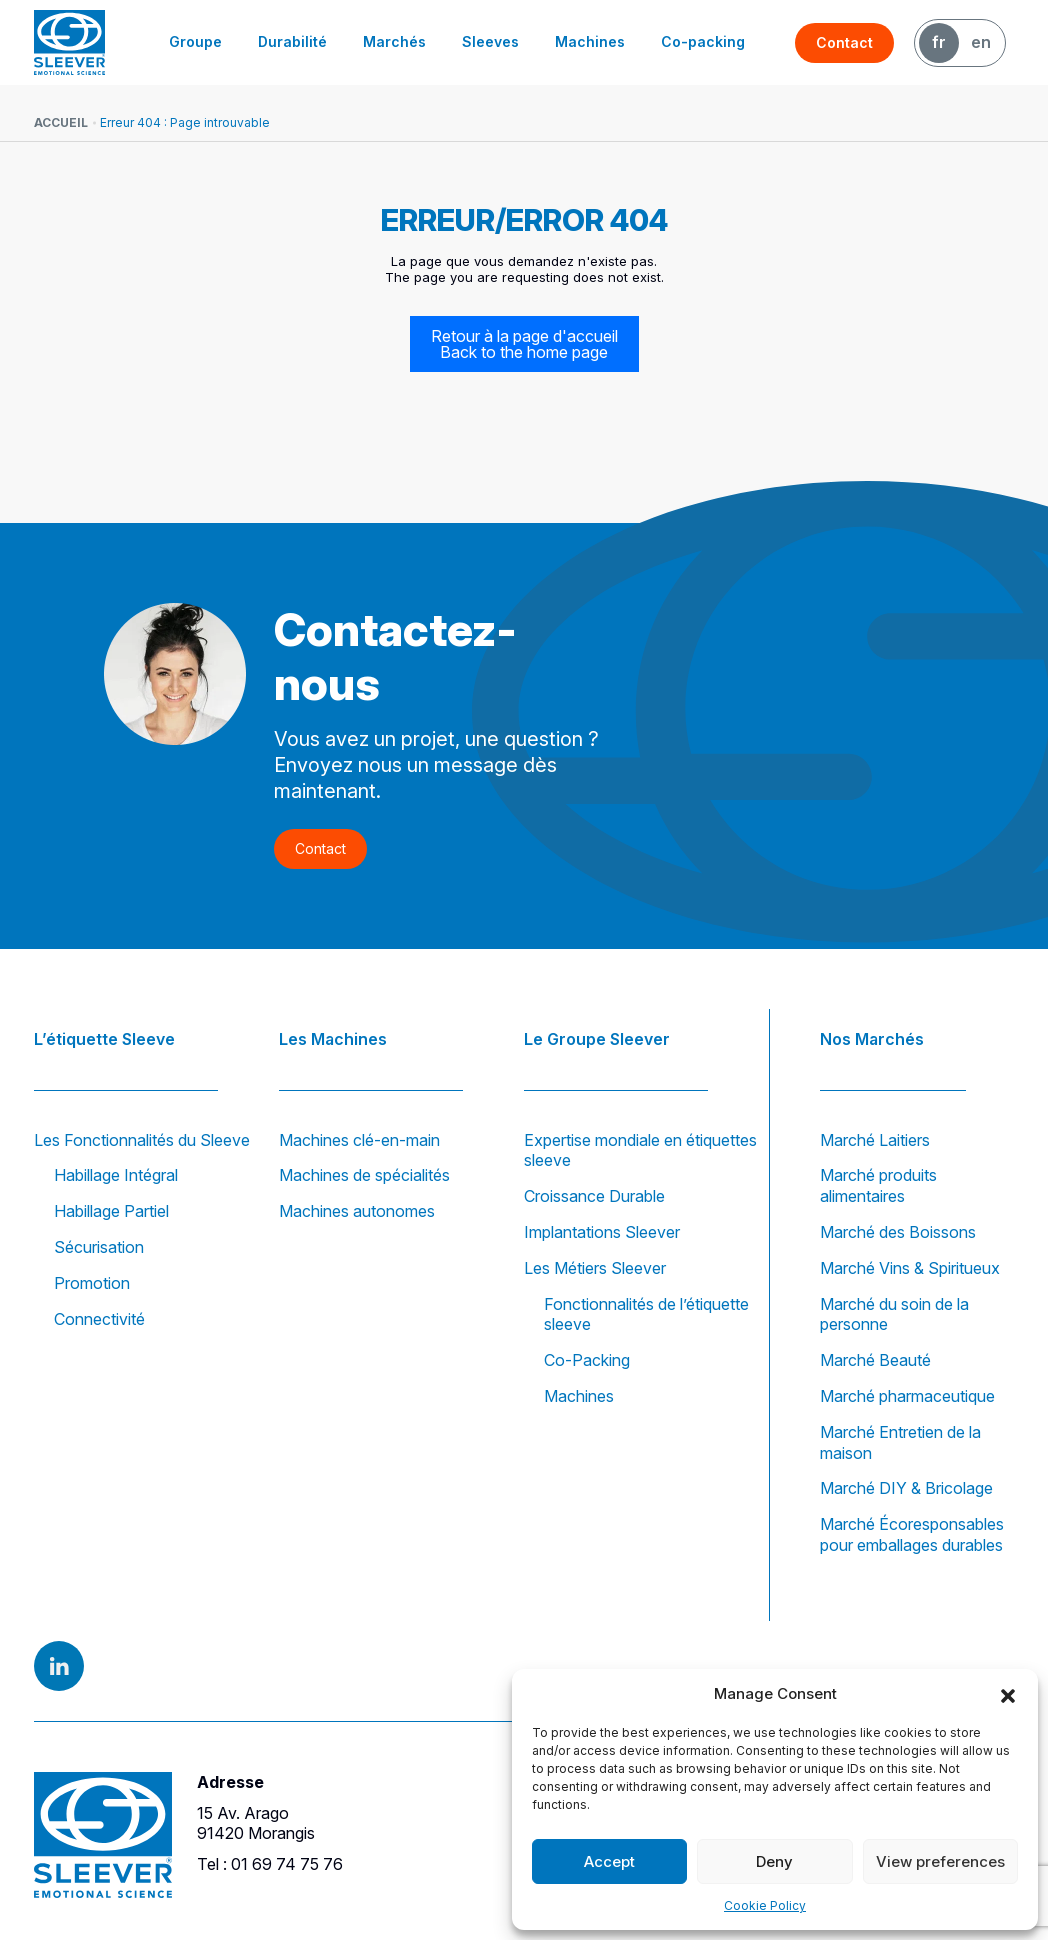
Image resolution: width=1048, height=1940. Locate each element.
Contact (844, 42)
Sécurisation (99, 1247)
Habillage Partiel (111, 1211)
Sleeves (490, 41)
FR (939, 42)
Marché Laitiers (875, 1140)
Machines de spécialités (364, 1175)
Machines (590, 41)
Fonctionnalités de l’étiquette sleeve (646, 1314)
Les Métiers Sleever (595, 1268)
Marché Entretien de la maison (900, 1442)
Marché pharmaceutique (907, 1396)
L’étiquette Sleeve (104, 1039)
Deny (774, 1861)
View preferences (940, 1861)
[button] (1008, 1694)
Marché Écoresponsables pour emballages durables (912, 1534)
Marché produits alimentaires (878, 1185)
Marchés (394, 41)
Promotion (92, 1283)
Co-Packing (587, 1360)
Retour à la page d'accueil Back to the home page (524, 344)
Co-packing (703, 41)
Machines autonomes (357, 1211)
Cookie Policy (765, 1905)
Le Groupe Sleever (597, 1039)
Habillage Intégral (116, 1175)
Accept (609, 1861)
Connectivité (99, 1319)
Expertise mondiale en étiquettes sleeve (640, 1150)
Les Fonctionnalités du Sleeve (142, 1140)
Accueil (61, 122)
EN (981, 42)
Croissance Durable (594, 1196)
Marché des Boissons (898, 1232)
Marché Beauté (875, 1360)
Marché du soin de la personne (894, 1314)
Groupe (195, 41)
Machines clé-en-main (359, 1140)
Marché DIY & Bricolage (906, 1488)
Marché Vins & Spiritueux (910, 1268)
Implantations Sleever (602, 1232)
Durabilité (292, 41)
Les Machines (333, 1039)
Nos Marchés (872, 1039)
